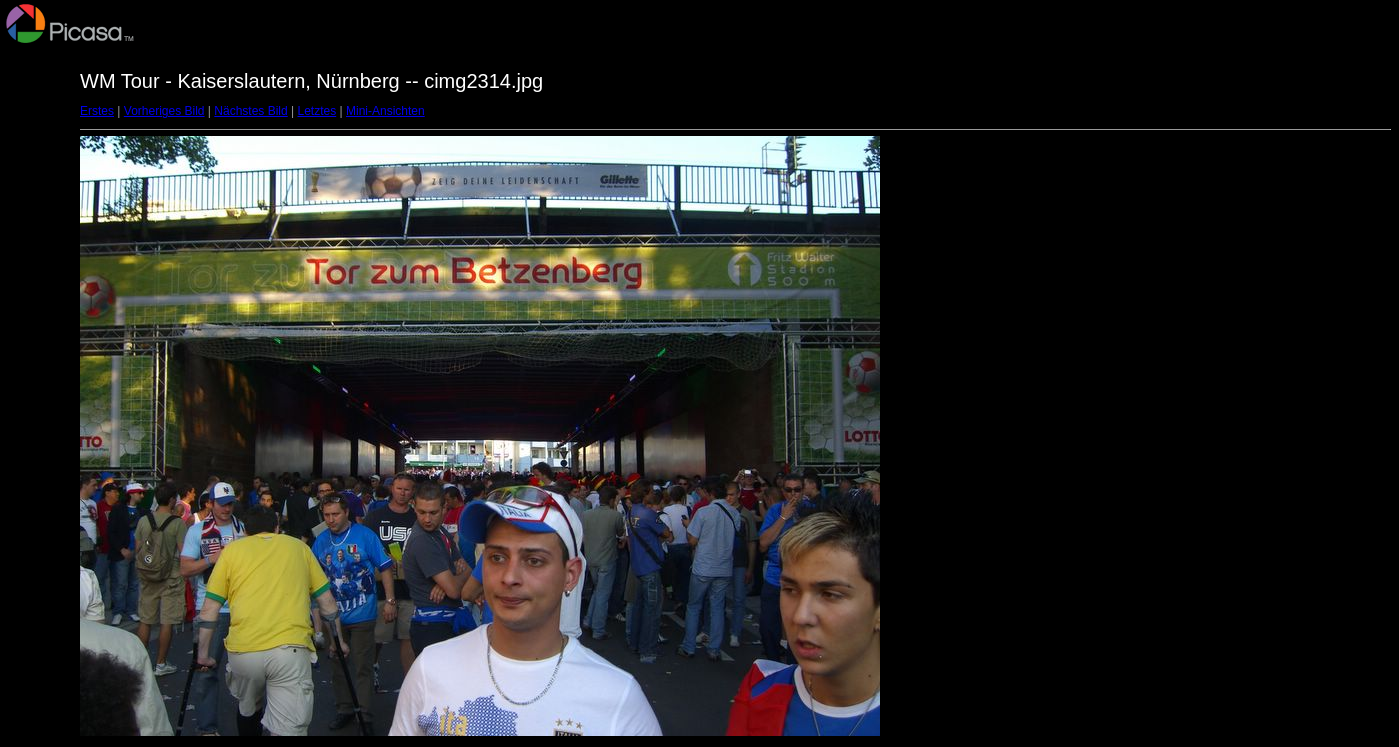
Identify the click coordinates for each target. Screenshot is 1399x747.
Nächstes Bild (250, 111)
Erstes (97, 111)
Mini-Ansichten (385, 111)
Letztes (317, 111)
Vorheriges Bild (164, 111)
